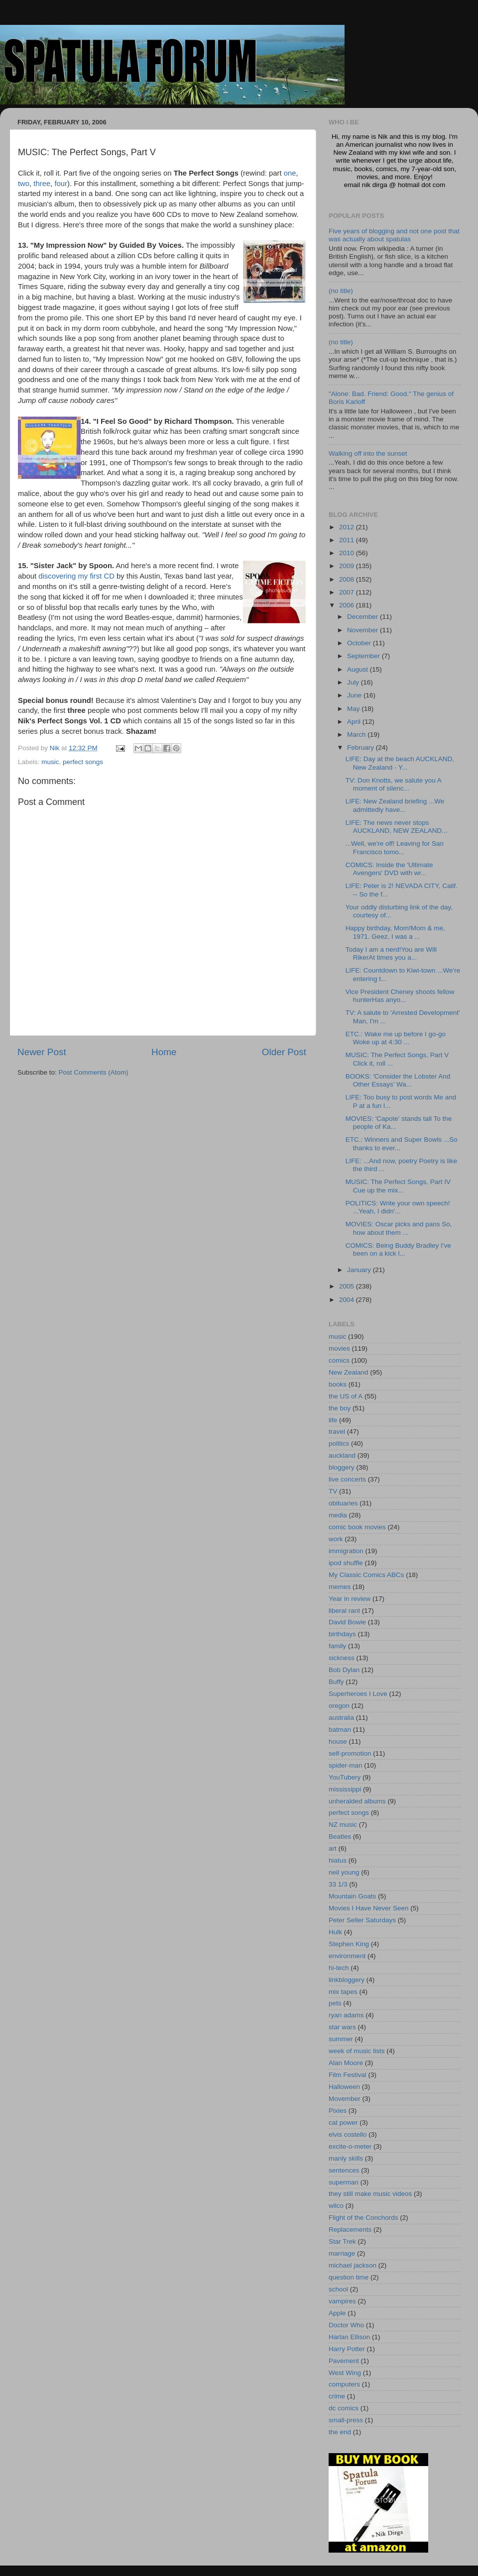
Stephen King (349, 1944)
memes (340, 1586)
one (290, 173)
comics (339, 1360)
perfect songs (83, 762)
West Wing (345, 2373)
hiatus (338, 1860)
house (338, 1741)
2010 (347, 553)
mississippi (345, 1789)
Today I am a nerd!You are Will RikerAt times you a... (391, 953)
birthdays (342, 1634)
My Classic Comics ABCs (366, 1575)
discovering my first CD (76, 576)
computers (344, 2384)
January (360, 1270)
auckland (342, 1455)
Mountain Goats (352, 1896)
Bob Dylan (344, 1670)
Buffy (336, 1681)
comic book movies (357, 1527)
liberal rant (344, 1610)
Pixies (338, 2110)
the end (340, 2432)
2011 (347, 540)
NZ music (343, 1824)
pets (335, 2003)
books (338, 1384)
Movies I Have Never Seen (369, 1908)
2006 (347, 605)
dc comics (343, 2408)
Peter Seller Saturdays (362, 1920)
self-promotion (350, 1753)
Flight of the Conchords (363, 2217)
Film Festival (347, 2075)
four (60, 184)
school (338, 2289)
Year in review (349, 1598)
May (354, 708)
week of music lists (357, 2051)
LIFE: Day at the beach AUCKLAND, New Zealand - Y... (400, 763)
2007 (347, 592)
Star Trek (342, 2241)
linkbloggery (346, 1979)
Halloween (344, 2086)
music (50, 762)
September (364, 656)
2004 (347, 1299)
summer (341, 2039)
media (338, 1515)
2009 (347, 566)
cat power (343, 2122)
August (358, 669)
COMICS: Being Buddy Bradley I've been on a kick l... (398, 1249)
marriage (342, 2253)
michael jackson (352, 2265)
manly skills (346, 2158)
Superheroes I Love (358, 1693)
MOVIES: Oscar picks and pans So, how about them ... (399, 1228)
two (23, 184)
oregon (339, 1705)
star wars (342, 2027)
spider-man (345, 1765)
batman (340, 1729)
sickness (342, 1658)
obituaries (343, 1503)
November (363, 630)
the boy (340, 1408)
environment (347, 1956)
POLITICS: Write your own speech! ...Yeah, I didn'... (398, 1207)
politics (339, 1443)
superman (343, 2182)
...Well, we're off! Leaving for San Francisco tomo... (395, 847)
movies (339, 1348)
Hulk (335, 1932)
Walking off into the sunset (368, 453)
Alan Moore (346, 2063)
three (41, 184)
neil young (344, 1872)
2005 (347, 1286)
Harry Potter (347, 2349)
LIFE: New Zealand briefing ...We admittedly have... (395, 805)
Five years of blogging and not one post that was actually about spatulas (394, 235)
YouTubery (344, 1777)
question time (348, 2277)
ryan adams (346, 2015)
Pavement (344, 2361)
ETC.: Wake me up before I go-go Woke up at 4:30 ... (396, 1038)
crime (337, 2396)
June (355, 695)
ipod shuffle (346, 1563)
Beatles (340, 1836)
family (337, 1646)
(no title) (341, 291)
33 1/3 (338, 1884)
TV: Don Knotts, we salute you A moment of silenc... (393, 784)
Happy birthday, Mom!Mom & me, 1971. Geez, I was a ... (395, 932)
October (360, 643)
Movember (344, 2098)
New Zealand (348, 1372)
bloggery (342, 1467)
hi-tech (339, 1968)
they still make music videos (370, 2193)
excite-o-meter (350, 2146)
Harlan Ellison (349, 2337)
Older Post (284, 1052)
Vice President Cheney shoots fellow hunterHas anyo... (400, 995)
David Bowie (347, 1622)
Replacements (350, 2229)
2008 (347, 579)
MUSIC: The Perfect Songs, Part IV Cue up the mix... (398, 1185)
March (357, 734)
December (363, 616)
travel (337, 1431)
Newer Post (41, 1052)
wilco (336, 2205)
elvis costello (348, 2134)
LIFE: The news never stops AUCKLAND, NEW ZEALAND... (397, 826)
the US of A (345, 1396)
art (333, 1848)
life (333, 1420)
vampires (342, 2301)
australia (341, 1717)
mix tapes (343, 1991)
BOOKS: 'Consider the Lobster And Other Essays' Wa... (398, 1080)
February (361, 747)
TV (333, 1491)
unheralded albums (357, 1801)
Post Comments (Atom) (93, 1072)
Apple (337, 2313)
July (354, 682)
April (354, 721)
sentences (344, 2170)
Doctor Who (346, 2325)
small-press (346, 2420)
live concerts (347, 1479)
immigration (346, 1551)
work (336, 1539)
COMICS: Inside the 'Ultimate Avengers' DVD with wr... (389, 869)
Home (163, 1052)
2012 (347, 527)
